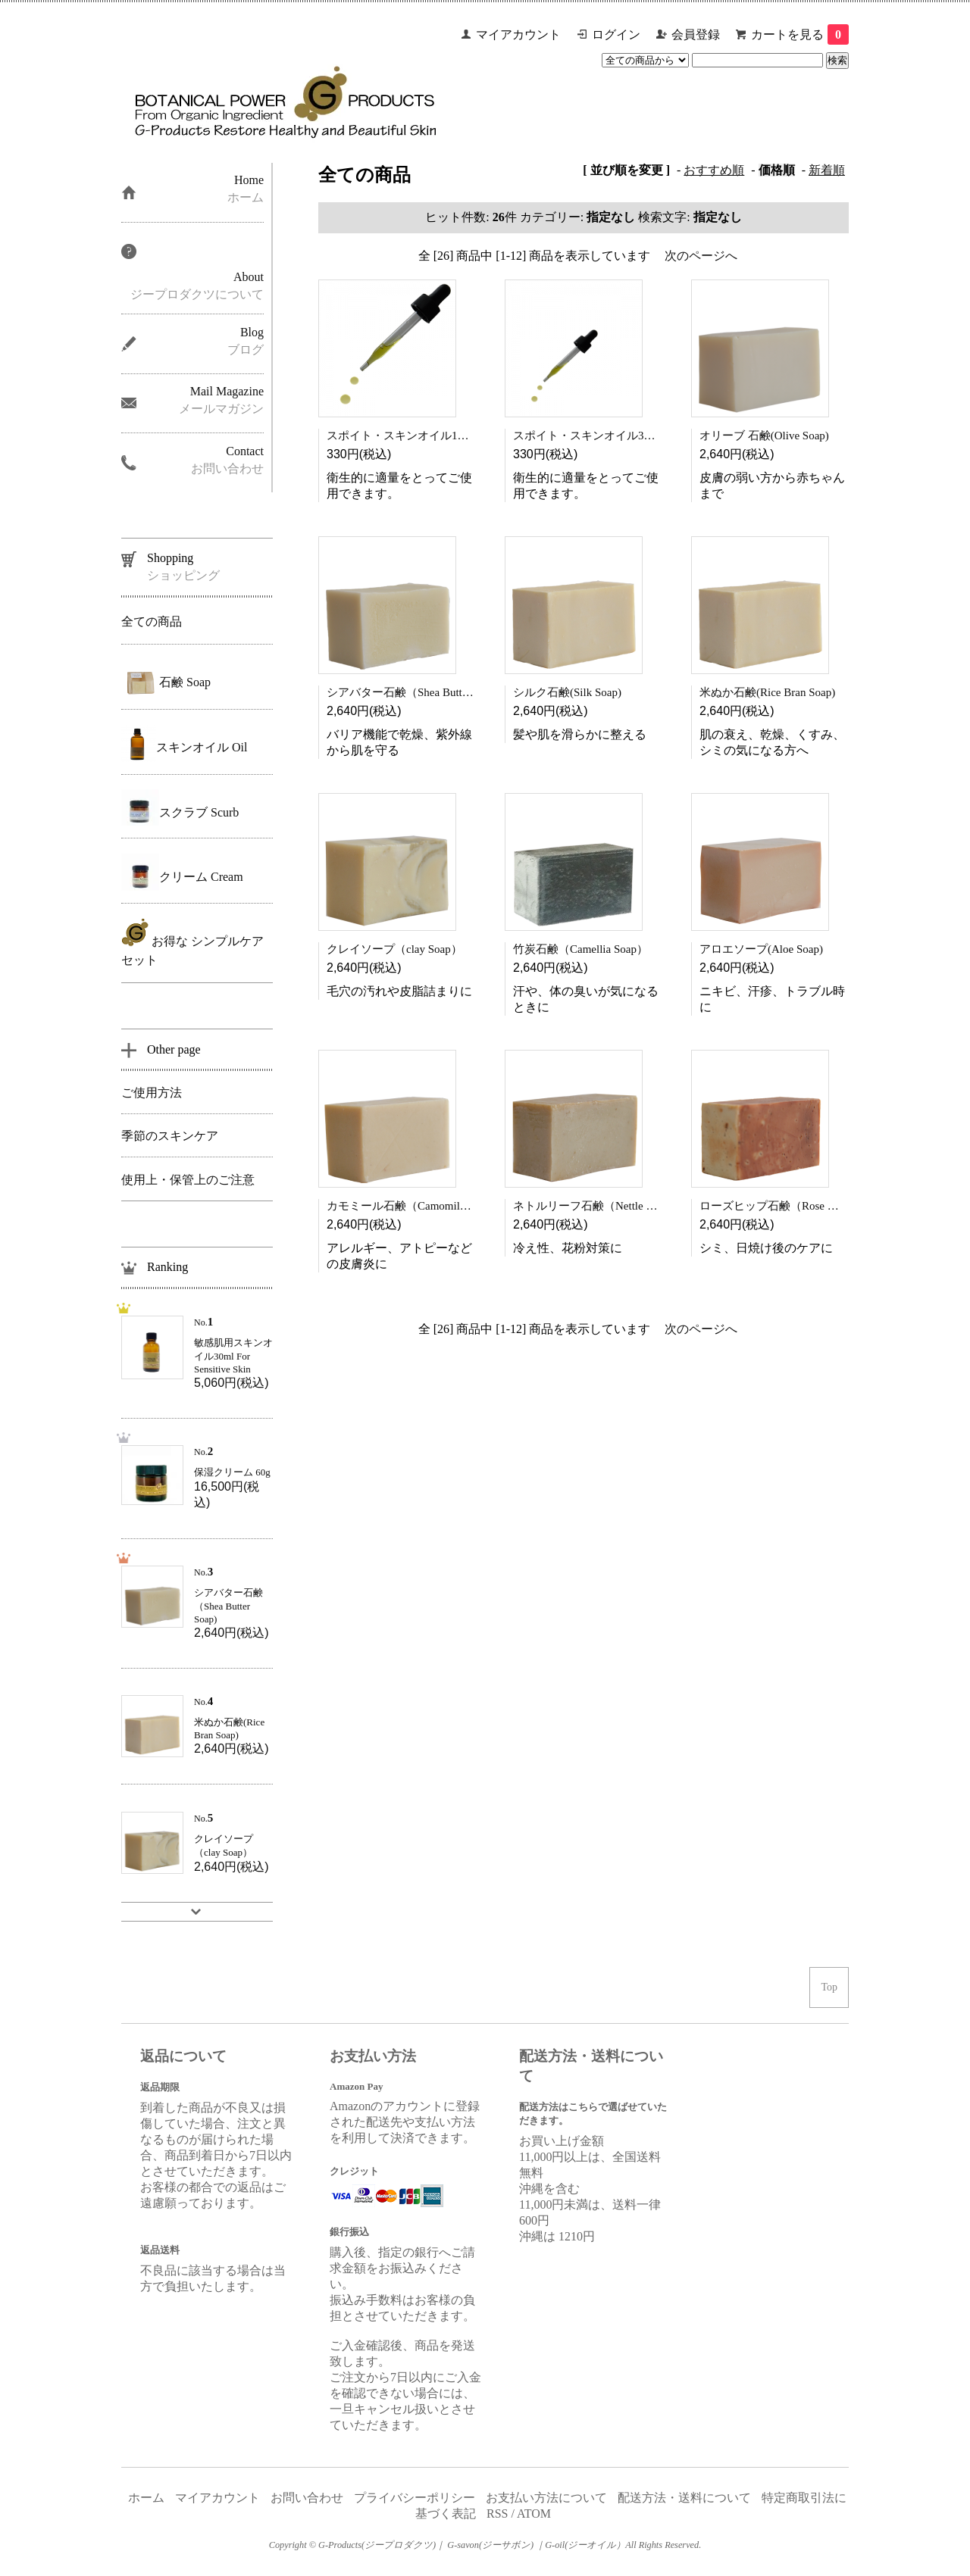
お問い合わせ (307, 2497)
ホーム (146, 2497)
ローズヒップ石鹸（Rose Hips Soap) (788, 1206)
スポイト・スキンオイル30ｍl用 (594, 435)
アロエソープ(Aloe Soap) (761, 949)
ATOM (534, 2513)
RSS (497, 2513)
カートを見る (800, 34)
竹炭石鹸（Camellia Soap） (580, 949)
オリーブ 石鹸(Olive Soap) (764, 435)
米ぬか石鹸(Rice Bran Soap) (767, 692)
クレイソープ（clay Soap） (394, 949)
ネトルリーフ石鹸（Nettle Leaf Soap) (609, 1206)
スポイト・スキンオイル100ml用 (409, 435)
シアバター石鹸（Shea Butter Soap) (413, 692)
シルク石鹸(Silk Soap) (567, 692)
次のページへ (701, 255)
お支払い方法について (546, 2497)
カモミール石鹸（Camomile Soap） (414, 1206)
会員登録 (695, 34)
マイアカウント (518, 34)
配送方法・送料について (684, 2497)
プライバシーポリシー (414, 2497)
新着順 (827, 170)
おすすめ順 (714, 170)
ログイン (616, 34)
